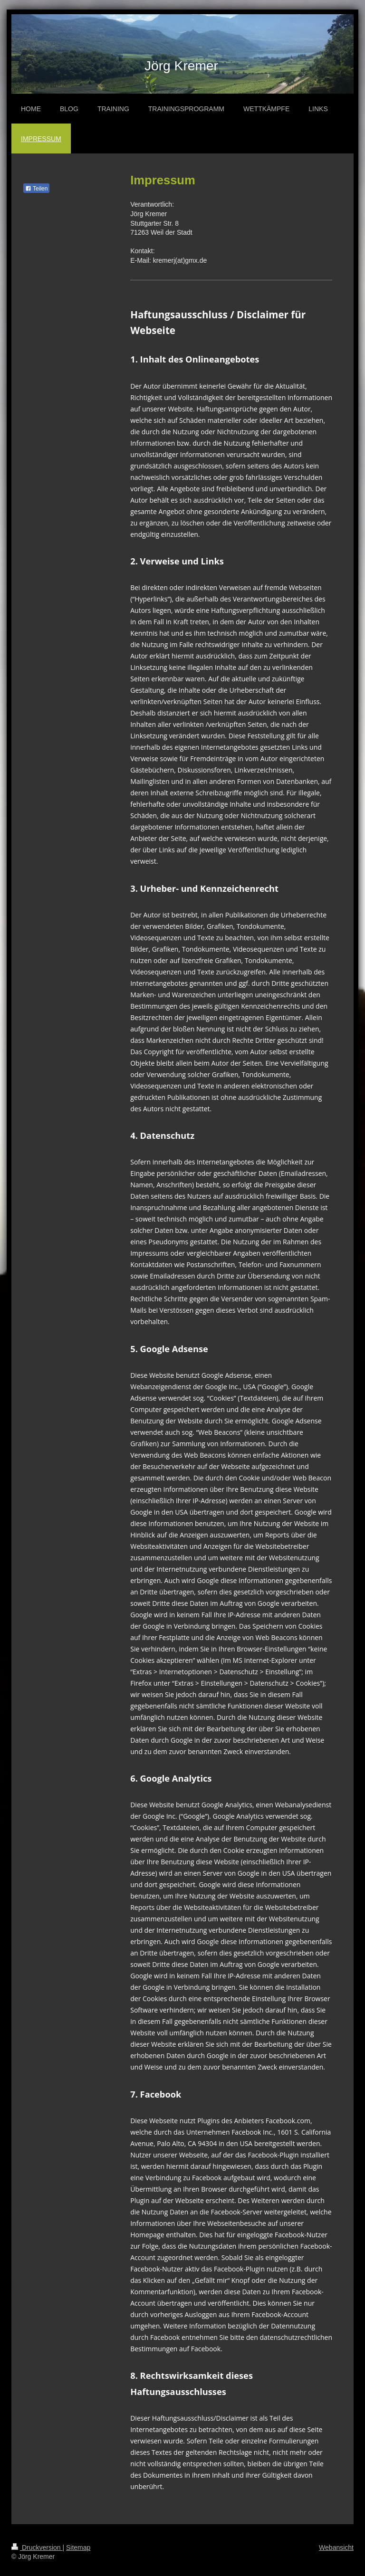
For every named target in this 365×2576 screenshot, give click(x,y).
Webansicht (336, 2547)
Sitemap (78, 2547)
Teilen (36, 188)
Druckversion (36, 2547)
